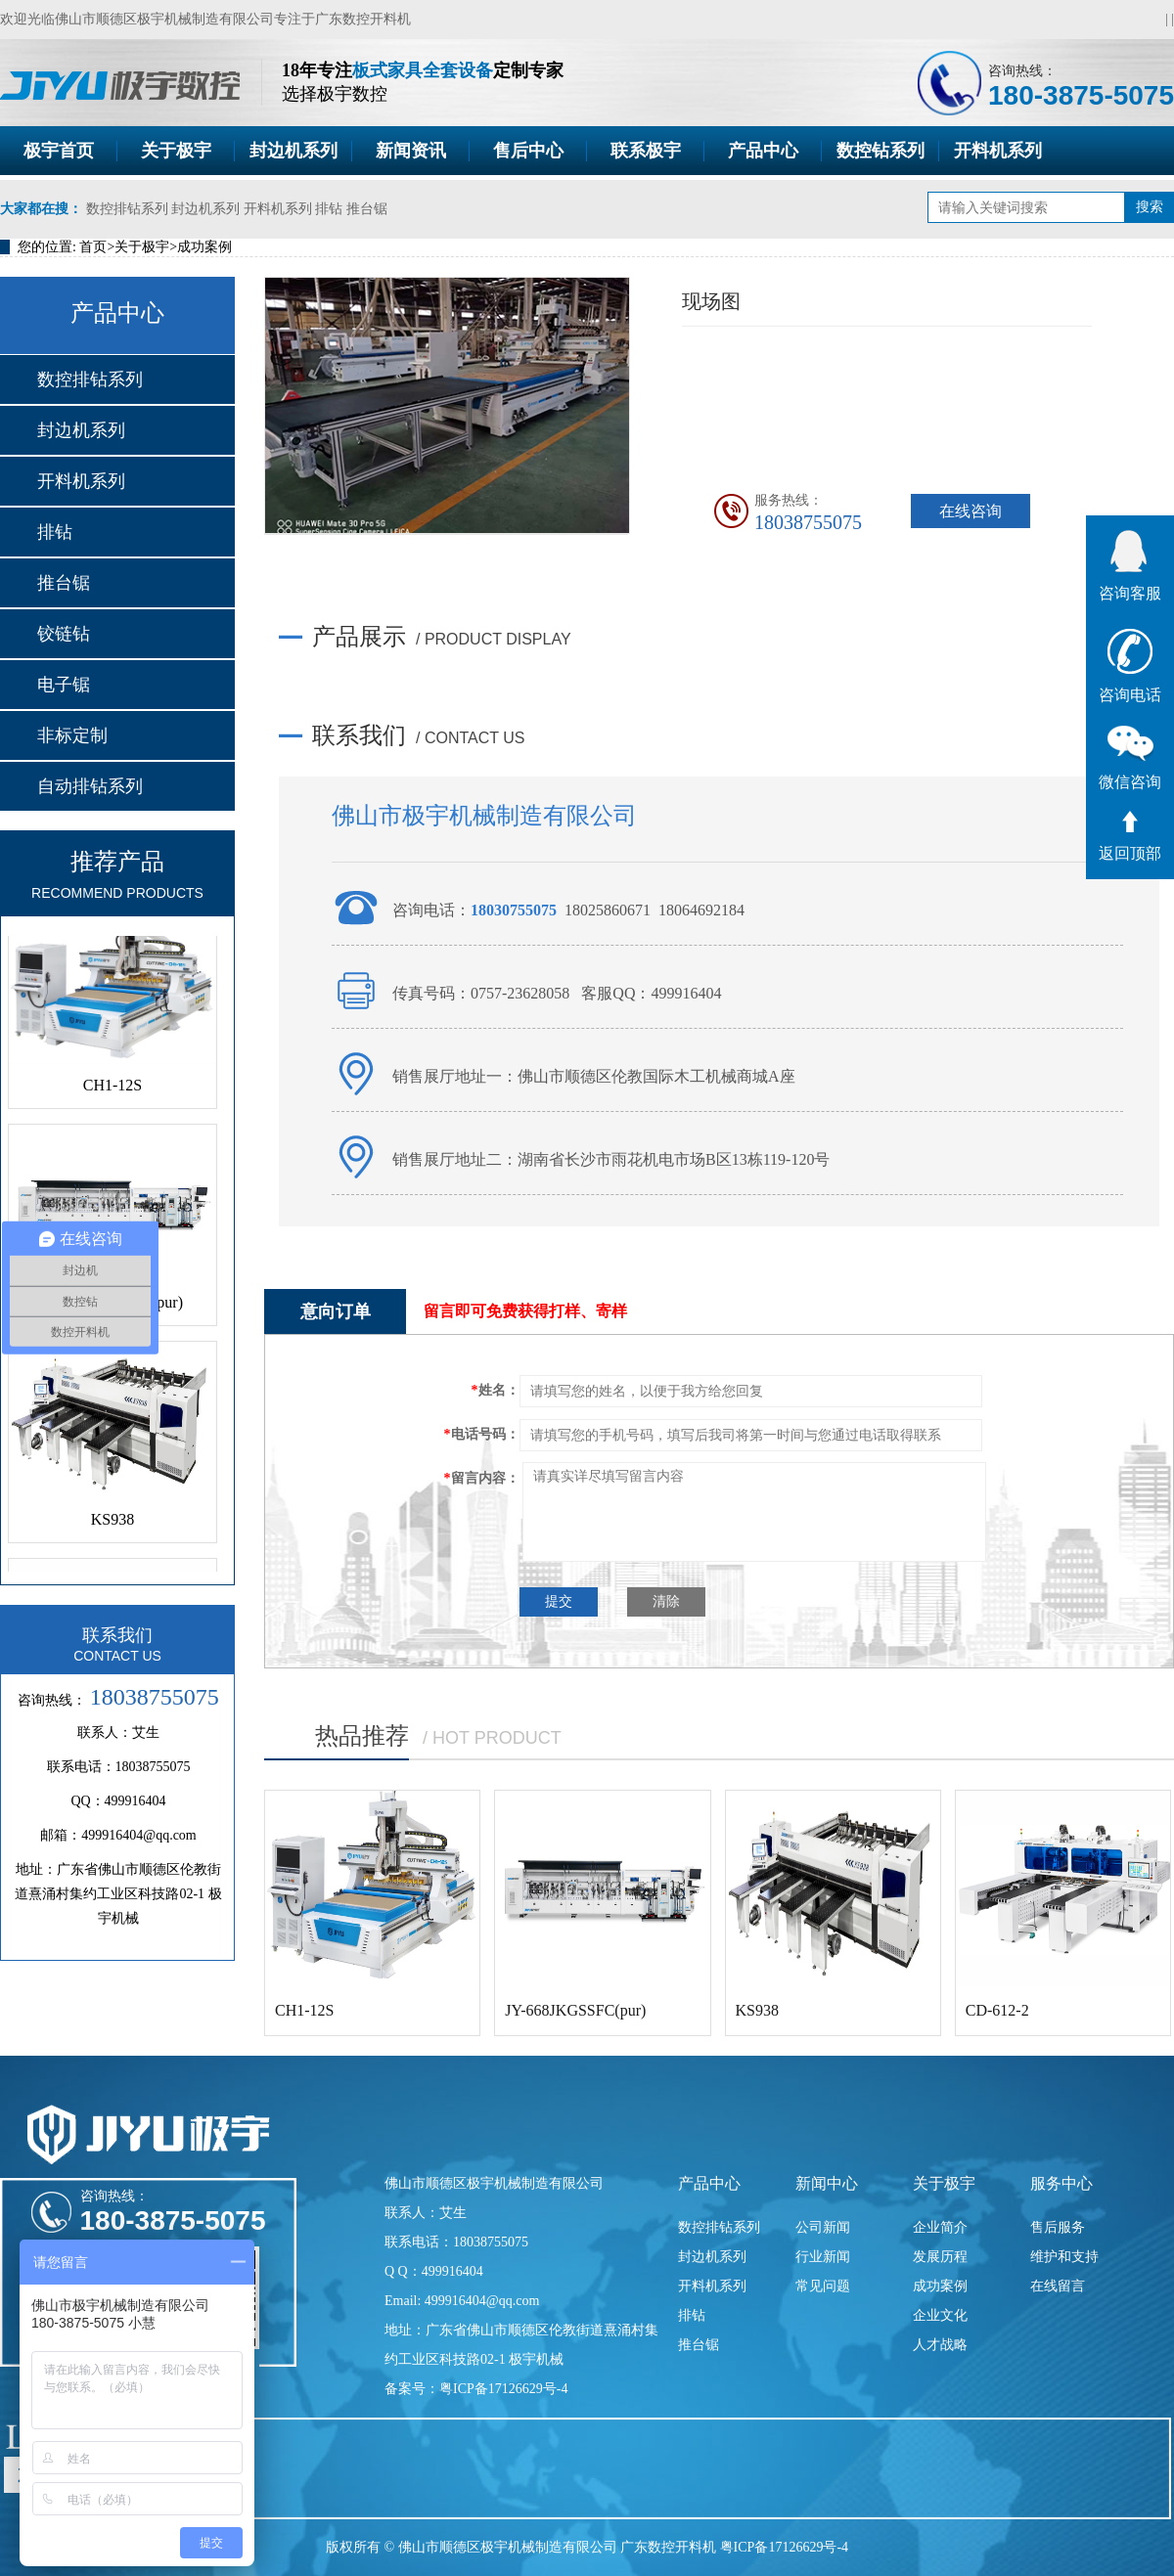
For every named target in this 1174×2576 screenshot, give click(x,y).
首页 (93, 247)
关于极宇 (176, 150)
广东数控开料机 (363, 19)
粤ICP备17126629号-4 (784, 2547)
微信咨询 (1130, 758)
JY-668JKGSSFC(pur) (575, 2010)
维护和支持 (1064, 2256)
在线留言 (1057, 2286)
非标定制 (72, 735)
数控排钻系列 (127, 208)
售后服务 (1057, 2227)
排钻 (328, 208)
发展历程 (940, 2256)
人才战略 (940, 2344)
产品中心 (763, 150)
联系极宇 (645, 150)
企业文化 (940, 2315)
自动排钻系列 (90, 786)
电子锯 (63, 684)
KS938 (112, 1530)
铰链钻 (63, 634)
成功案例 (204, 247)
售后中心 (528, 150)
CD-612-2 (997, 2010)
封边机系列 (293, 150)
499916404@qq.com (139, 1835)
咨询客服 (1130, 565)
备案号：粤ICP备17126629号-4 (475, 2388)
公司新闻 (822, 2227)
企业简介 (940, 2227)
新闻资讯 (411, 150)
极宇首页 (58, 150)
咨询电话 (1130, 666)
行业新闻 (822, 2256)
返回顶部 (1130, 836)
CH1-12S (112, 1096)
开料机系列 (998, 150)
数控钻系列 (880, 150)
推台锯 (366, 208)
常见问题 (822, 2286)
